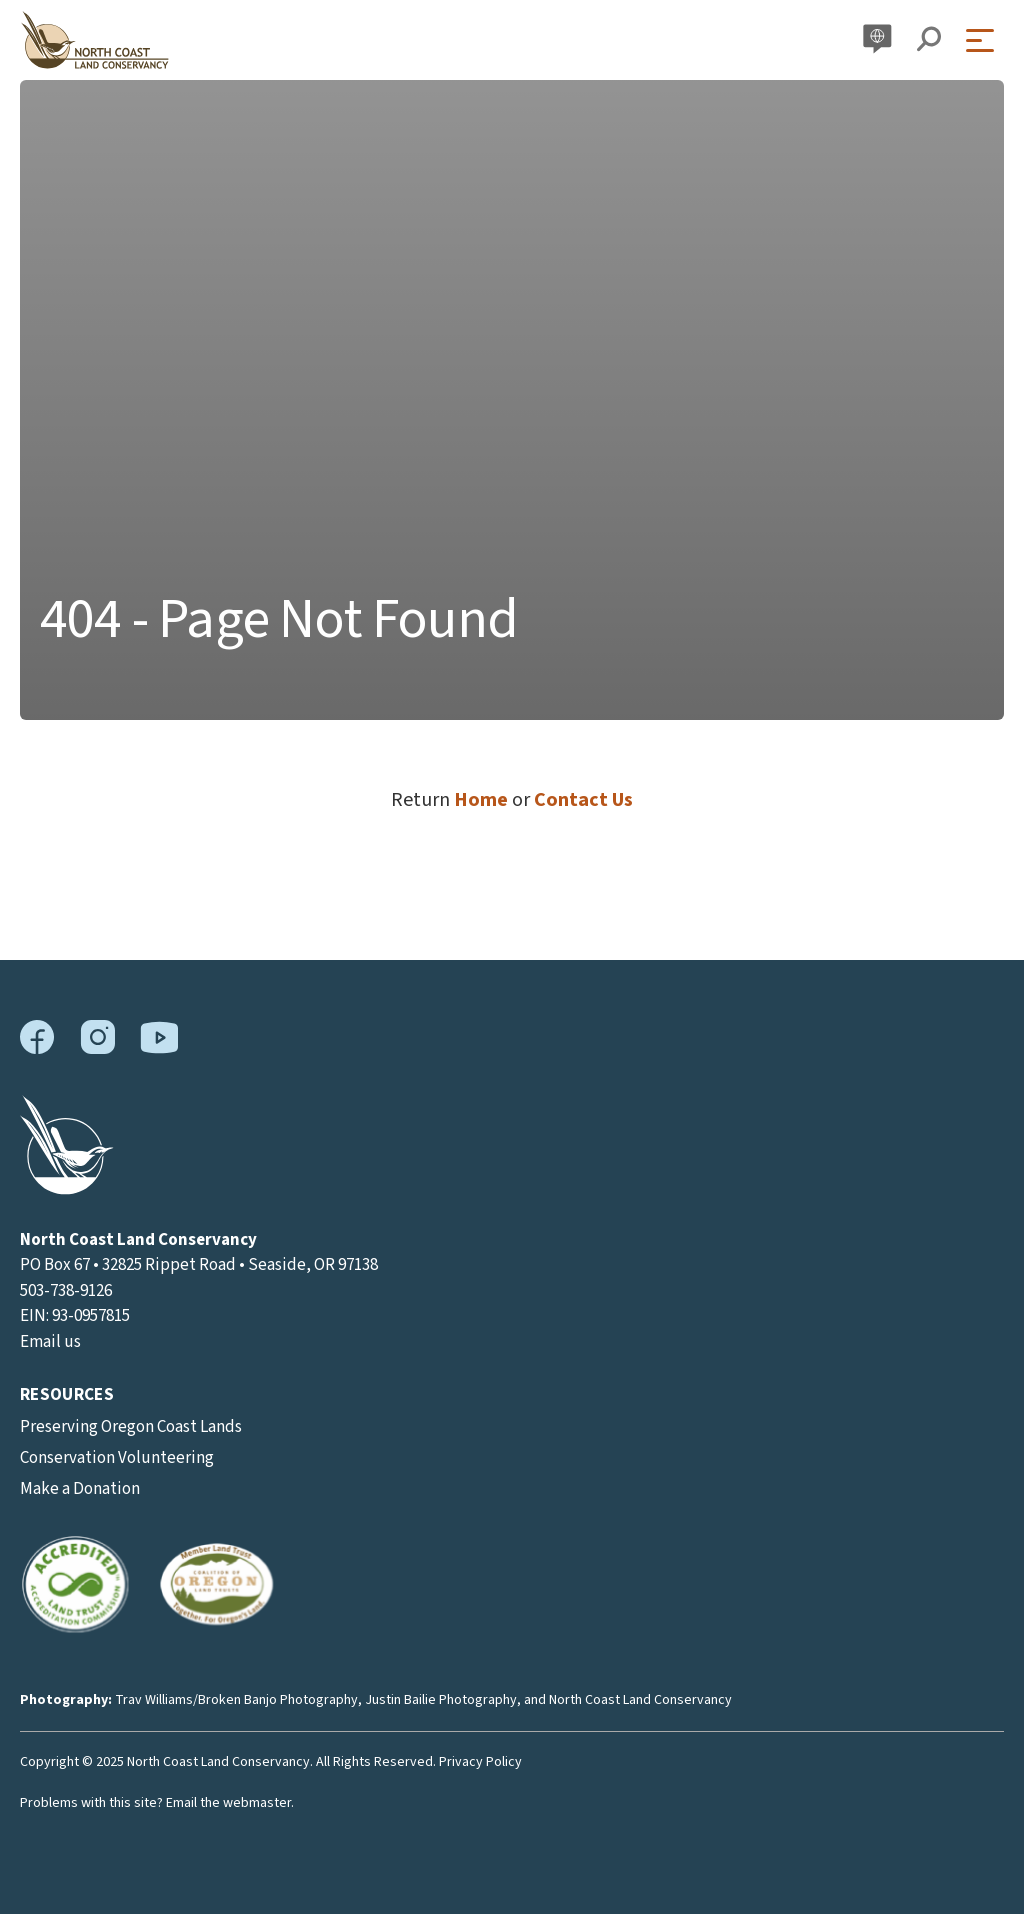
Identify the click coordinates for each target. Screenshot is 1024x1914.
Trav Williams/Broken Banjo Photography (236, 1700)
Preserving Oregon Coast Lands (131, 1427)
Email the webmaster (228, 1803)
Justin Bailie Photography (441, 1700)
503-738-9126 (66, 1291)
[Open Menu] (985, 40)
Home (481, 800)
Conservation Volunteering (117, 1458)
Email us (50, 1342)
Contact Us (583, 800)
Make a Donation (80, 1489)
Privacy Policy (480, 1762)
